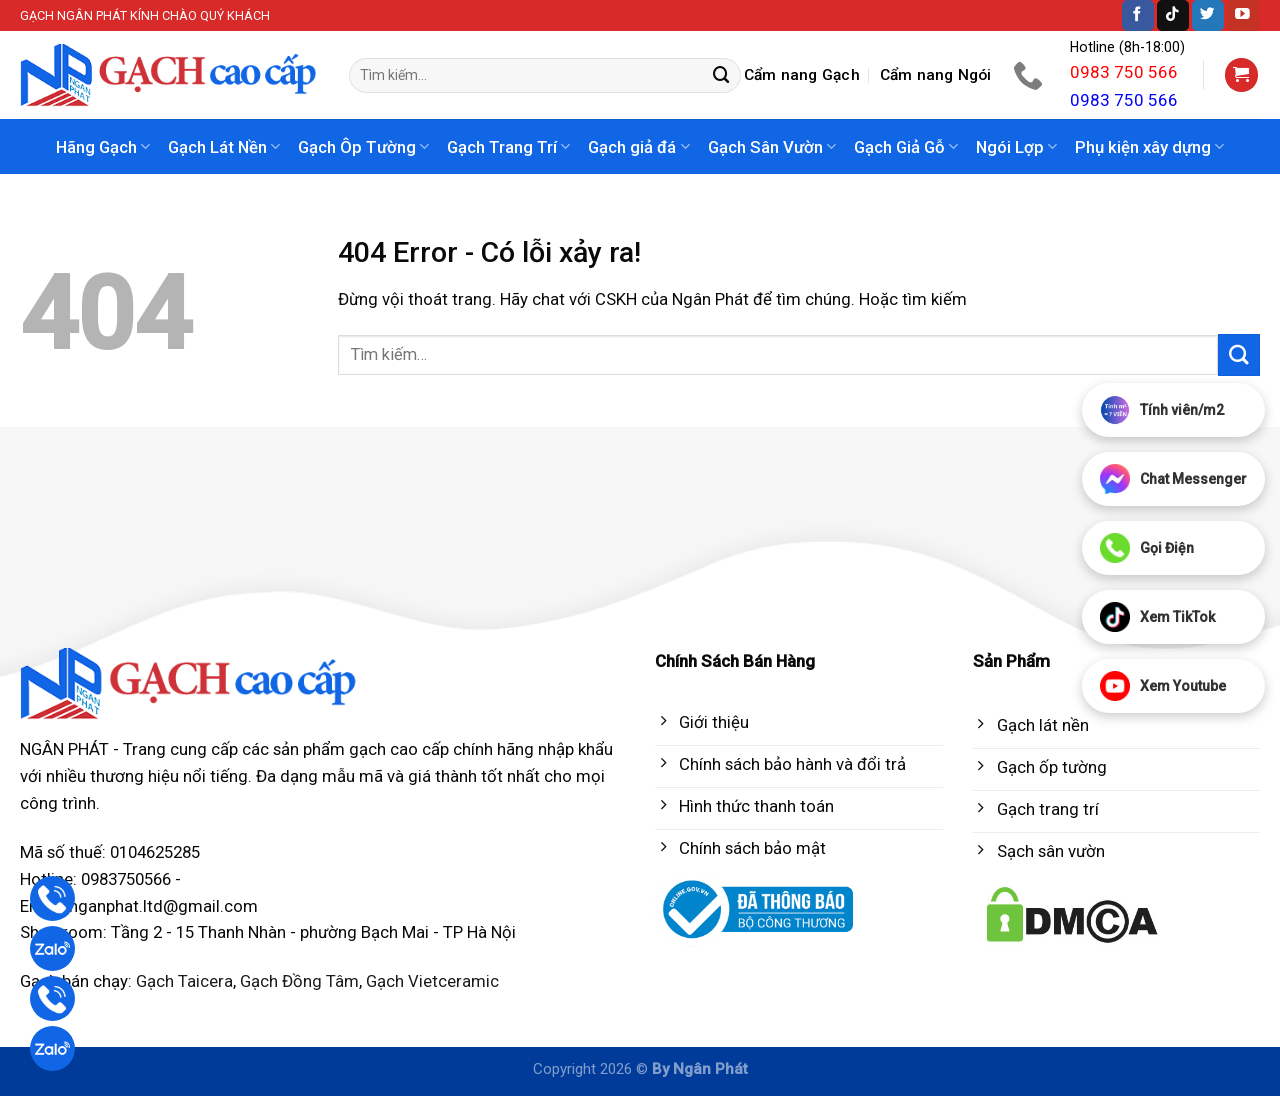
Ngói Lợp (1016, 147)
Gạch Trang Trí (508, 147)
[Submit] (722, 75)
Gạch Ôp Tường (363, 147)
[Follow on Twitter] (1208, 15)
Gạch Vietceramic (432, 981)
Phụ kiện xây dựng (1149, 147)
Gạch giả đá (638, 147)
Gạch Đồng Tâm (299, 981)
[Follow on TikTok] (1173, 15)
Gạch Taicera (184, 981)
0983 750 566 (1124, 72)
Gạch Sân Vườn (772, 147)
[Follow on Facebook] (1138, 15)
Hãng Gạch (103, 147)
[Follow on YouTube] (1243, 15)
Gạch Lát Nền (224, 147)
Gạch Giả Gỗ (906, 147)
